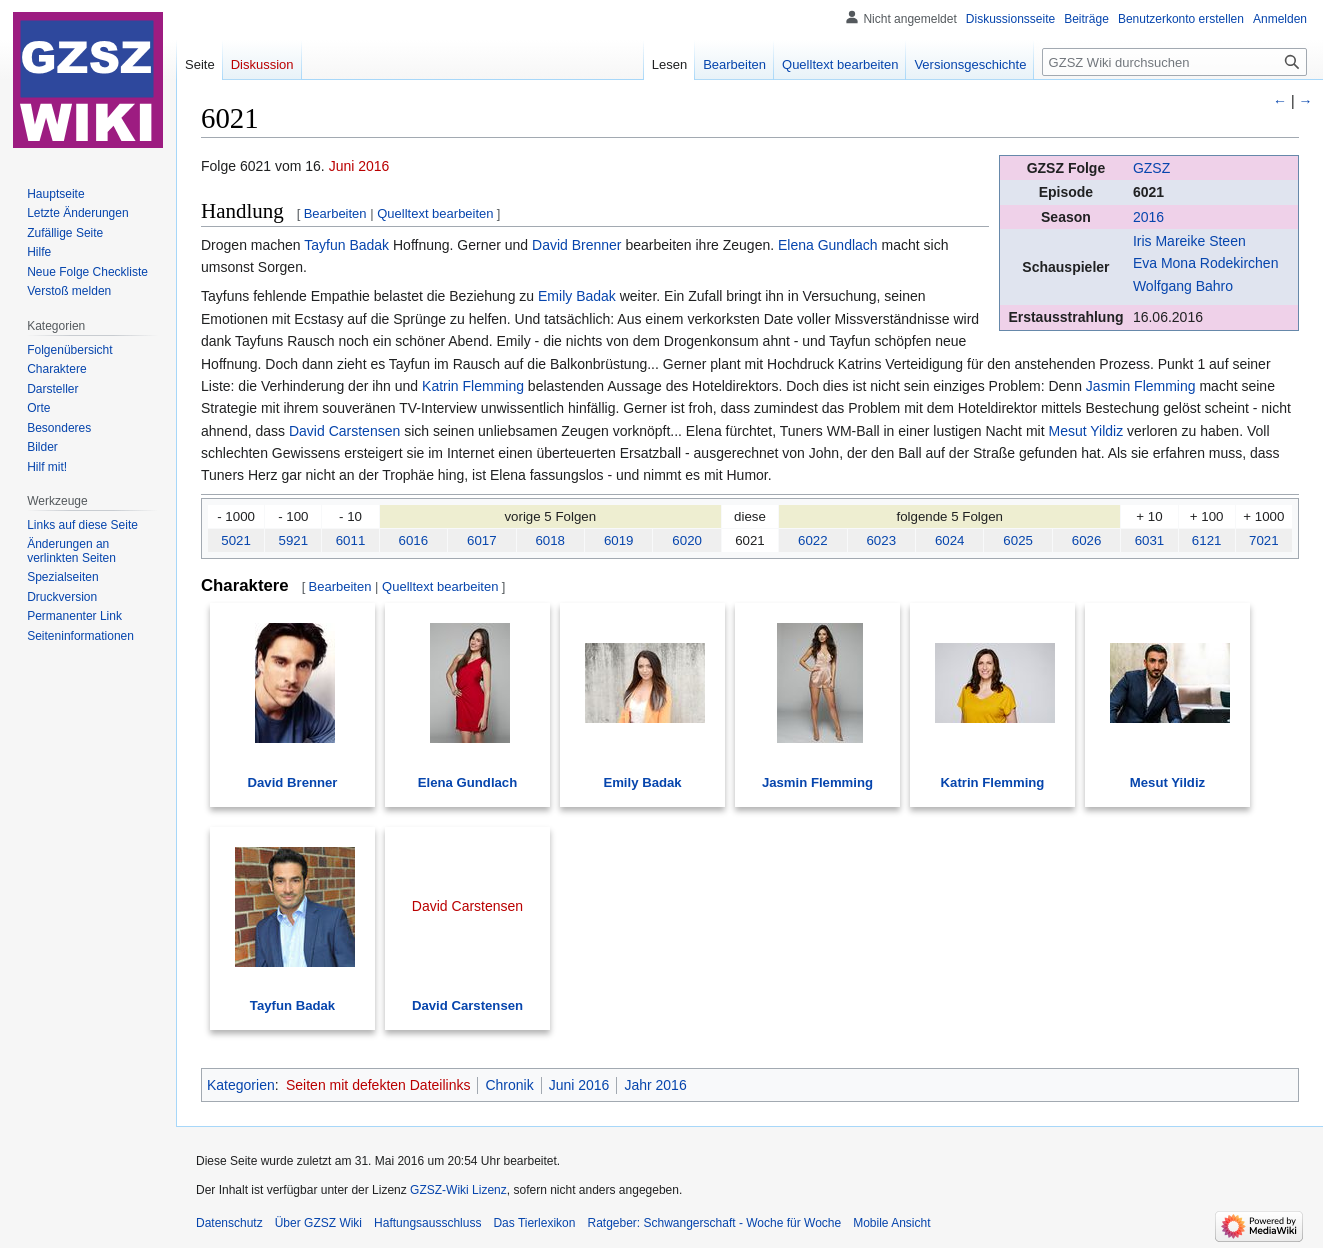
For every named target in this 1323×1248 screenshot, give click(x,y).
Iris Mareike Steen (1189, 241)
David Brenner (577, 245)
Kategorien (241, 1085)
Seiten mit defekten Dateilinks (378, 1085)
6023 (881, 540)
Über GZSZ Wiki (318, 1223)
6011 (351, 540)
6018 (550, 540)
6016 (414, 540)
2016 (1148, 217)
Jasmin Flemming (1141, 386)
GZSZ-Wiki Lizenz (458, 1190)
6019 (619, 540)
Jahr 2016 (655, 1085)
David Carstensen (344, 431)
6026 (1087, 540)
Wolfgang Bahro (1183, 286)
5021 (236, 540)
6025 (1018, 540)
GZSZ (1151, 168)
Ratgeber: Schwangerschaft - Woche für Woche (714, 1223)
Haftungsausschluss (427, 1223)
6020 (687, 540)
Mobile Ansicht (891, 1223)
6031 (1150, 540)
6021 (1148, 192)
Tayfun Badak (346, 245)
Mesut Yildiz (1085, 431)
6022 (813, 540)
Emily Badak (577, 296)
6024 (950, 540)
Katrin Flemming (473, 386)
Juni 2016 (359, 166)
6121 (1207, 540)
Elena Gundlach (828, 245)
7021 (1264, 540)
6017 (482, 540)
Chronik (509, 1085)
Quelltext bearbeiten (435, 213)
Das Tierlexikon (534, 1223)
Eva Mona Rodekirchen (1206, 263)
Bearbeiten (335, 213)
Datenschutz (229, 1223)
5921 (294, 540)
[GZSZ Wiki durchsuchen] (1174, 62)
